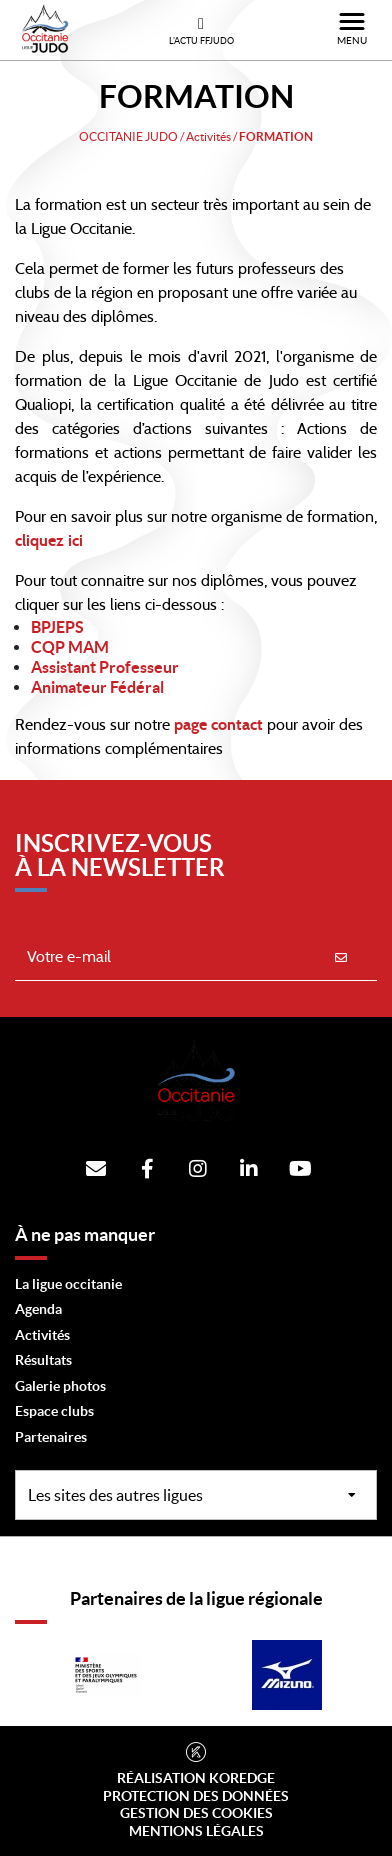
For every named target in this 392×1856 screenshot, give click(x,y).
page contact (216, 725)
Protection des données (196, 1796)
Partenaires (51, 1437)
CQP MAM (70, 647)
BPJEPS (57, 627)
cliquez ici (49, 541)
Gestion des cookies (196, 1813)
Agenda (38, 1309)
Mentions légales (196, 1831)
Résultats (43, 1360)
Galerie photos (60, 1386)
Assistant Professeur (105, 667)
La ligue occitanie (68, 1284)
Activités (42, 1335)
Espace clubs (54, 1411)
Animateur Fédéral (97, 687)
